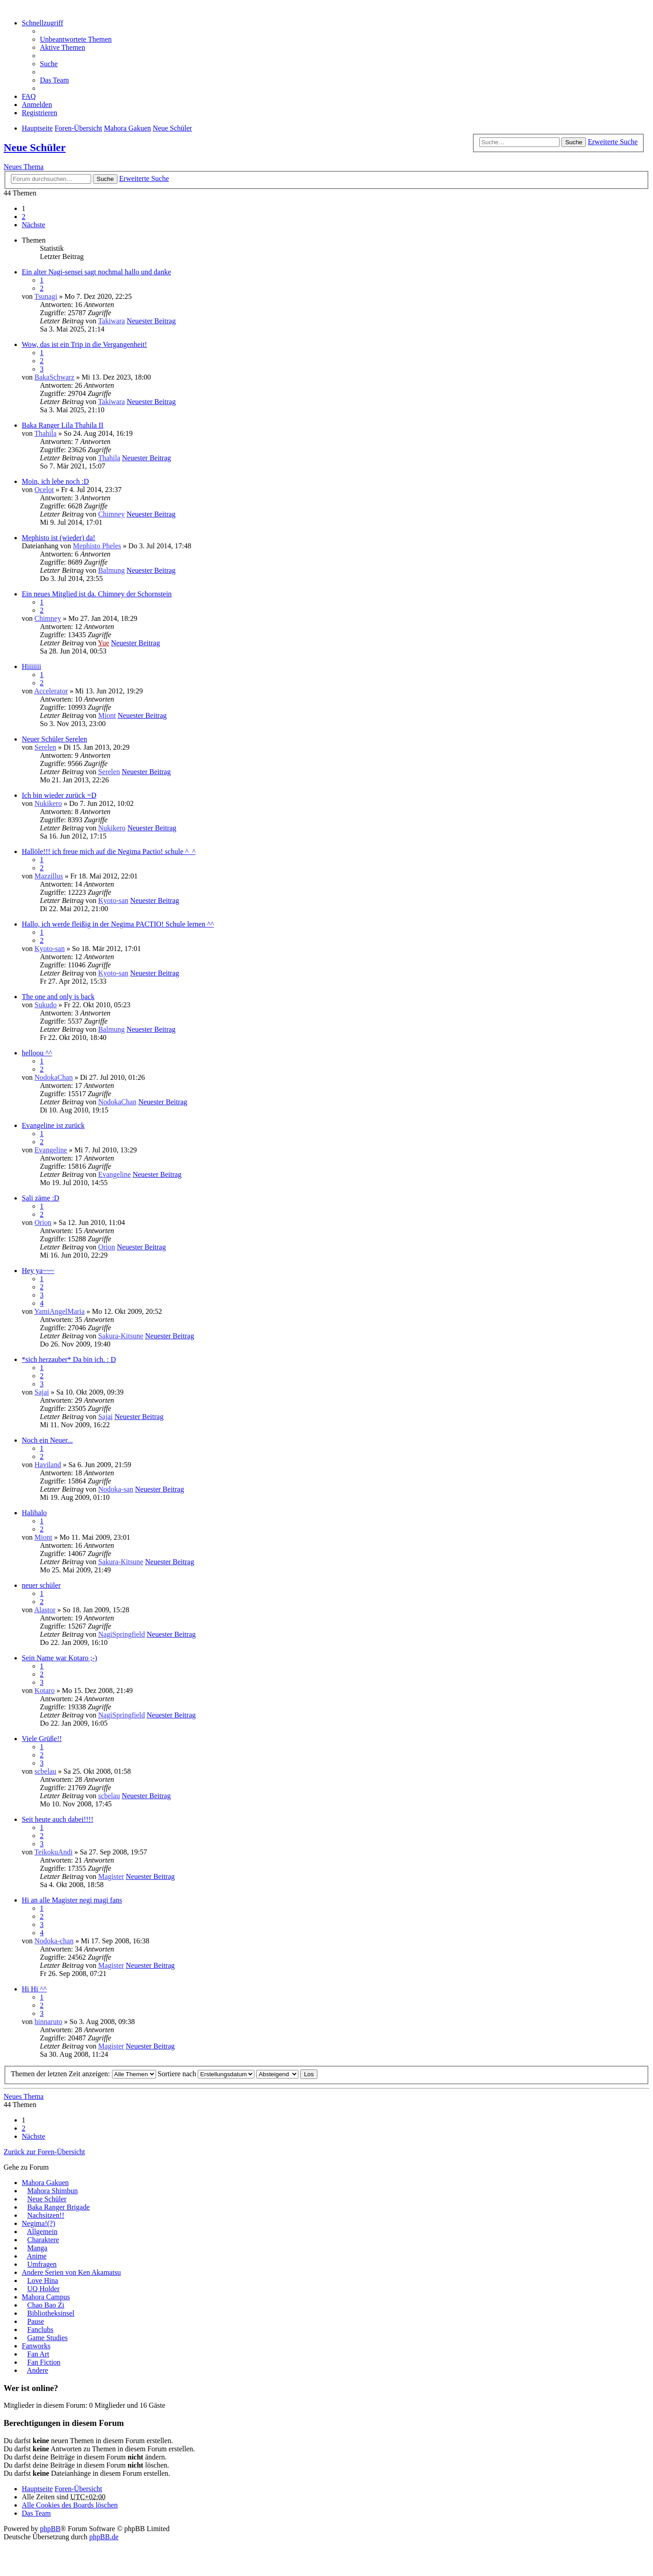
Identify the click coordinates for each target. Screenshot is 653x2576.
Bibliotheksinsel (50, 2313)
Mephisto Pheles (97, 546)
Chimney (111, 514)
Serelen (45, 747)
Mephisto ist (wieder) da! (58, 538)
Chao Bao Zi (45, 2305)
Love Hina (42, 2280)
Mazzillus (48, 876)
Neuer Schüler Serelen (54, 739)
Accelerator (51, 691)
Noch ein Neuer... (47, 1440)
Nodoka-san (115, 1489)
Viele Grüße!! (42, 1738)
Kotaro (44, 1690)
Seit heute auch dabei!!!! (57, 1819)
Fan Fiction (43, 2362)
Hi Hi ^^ (34, 1989)
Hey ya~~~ (38, 1270)
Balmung (111, 570)
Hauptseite (37, 2489)
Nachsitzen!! (45, 2215)
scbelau (45, 1771)
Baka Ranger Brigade (58, 2207)
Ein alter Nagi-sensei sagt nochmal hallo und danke (96, 272)
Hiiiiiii (31, 666)
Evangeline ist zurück (53, 1125)
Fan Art (38, 2354)
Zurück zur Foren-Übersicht (44, 2152)
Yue (103, 643)
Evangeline (50, 1150)
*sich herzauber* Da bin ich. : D (69, 1359)
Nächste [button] (33, 225)
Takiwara (111, 321)
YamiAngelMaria (59, 1311)
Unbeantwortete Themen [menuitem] (76, 39)
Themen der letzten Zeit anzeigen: (83, 2074)
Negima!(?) (38, 2223)
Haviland (47, 1465)
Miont (107, 715)
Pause (35, 2321)
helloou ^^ (37, 1053)
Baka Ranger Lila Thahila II (62, 425)
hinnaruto (48, 2021)
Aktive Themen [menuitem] (62, 47)
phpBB (50, 2528)
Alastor (44, 1610)
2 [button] (23, 216)
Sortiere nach (206, 2074)
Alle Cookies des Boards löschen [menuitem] (70, 2505)
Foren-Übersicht (78, 2489)
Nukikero (48, 803)
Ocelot (44, 489)
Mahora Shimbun (52, 2191)
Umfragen (42, 2264)
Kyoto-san (113, 900)
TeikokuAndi (53, 1852)
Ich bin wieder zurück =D (59, 795)
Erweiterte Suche (613, 142)
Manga (37, 2248)
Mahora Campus (46, 2297)
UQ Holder (43, 2289)
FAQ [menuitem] (29, 96)
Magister (111, 1876)
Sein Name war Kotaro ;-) (59, 1658)
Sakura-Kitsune (120, 1336)
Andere (37, 2370)
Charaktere (43, 2240)
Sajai (41, 1392)
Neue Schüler (35, 147)
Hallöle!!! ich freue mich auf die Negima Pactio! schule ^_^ (108, 851)
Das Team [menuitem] (54, 80)
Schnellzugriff (42, 23)
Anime (37, 2256)
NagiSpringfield (121, 1634)
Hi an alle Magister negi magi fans (72, 1900)
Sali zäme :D (40, 1198)
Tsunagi (45, 296)
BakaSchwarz (54, 377)
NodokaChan (53, 1077)
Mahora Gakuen (45, 2182)
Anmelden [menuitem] (37, 104)
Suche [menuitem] (49, 64)
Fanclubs (40, 2329)
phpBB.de (103, 2537)
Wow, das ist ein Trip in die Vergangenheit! (84, 344)
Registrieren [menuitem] (39, 113)
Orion (42, 1222)
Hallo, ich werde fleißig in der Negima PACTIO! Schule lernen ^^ (118, 924)
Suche (573, 142)
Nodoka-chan (53, 1941)
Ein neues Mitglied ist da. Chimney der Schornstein (97, 594)
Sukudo (45, 1005)
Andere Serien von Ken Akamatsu (71, 2272)
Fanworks (36, 2346)
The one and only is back (58, 996)
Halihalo (34, 1513)
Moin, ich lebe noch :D (55, 481)
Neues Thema (24, 167)
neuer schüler (41, 1585)
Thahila (45, 433)
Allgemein (42, 2231)
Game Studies (47, 2338)
